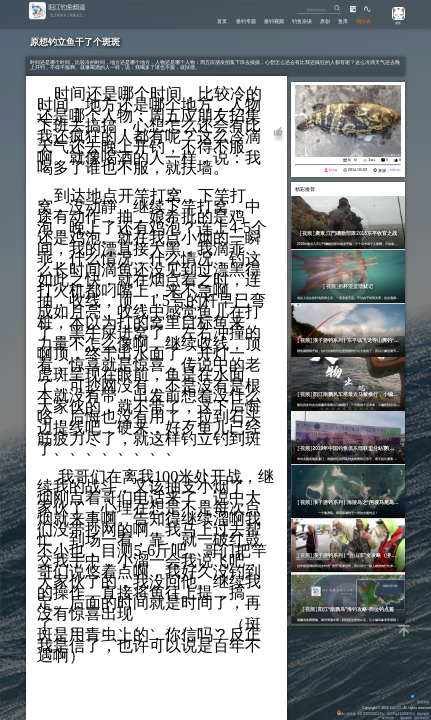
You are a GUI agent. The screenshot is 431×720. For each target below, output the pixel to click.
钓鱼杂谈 (299, 20)
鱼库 (342, 20)
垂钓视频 (270, 20)
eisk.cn (395, 171)
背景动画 (419, 702)
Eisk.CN (394, 708)
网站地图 (423, 714)
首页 (218, 20)
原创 (323, 20)
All (405, 708)
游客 (396, 23)
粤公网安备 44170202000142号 (357, 714)
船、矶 (351, 161)
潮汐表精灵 (421, 718)
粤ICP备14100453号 (400, 714)
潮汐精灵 (405, 718)
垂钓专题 (242, 20)
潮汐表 (363, 20)
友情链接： (388, 718)
